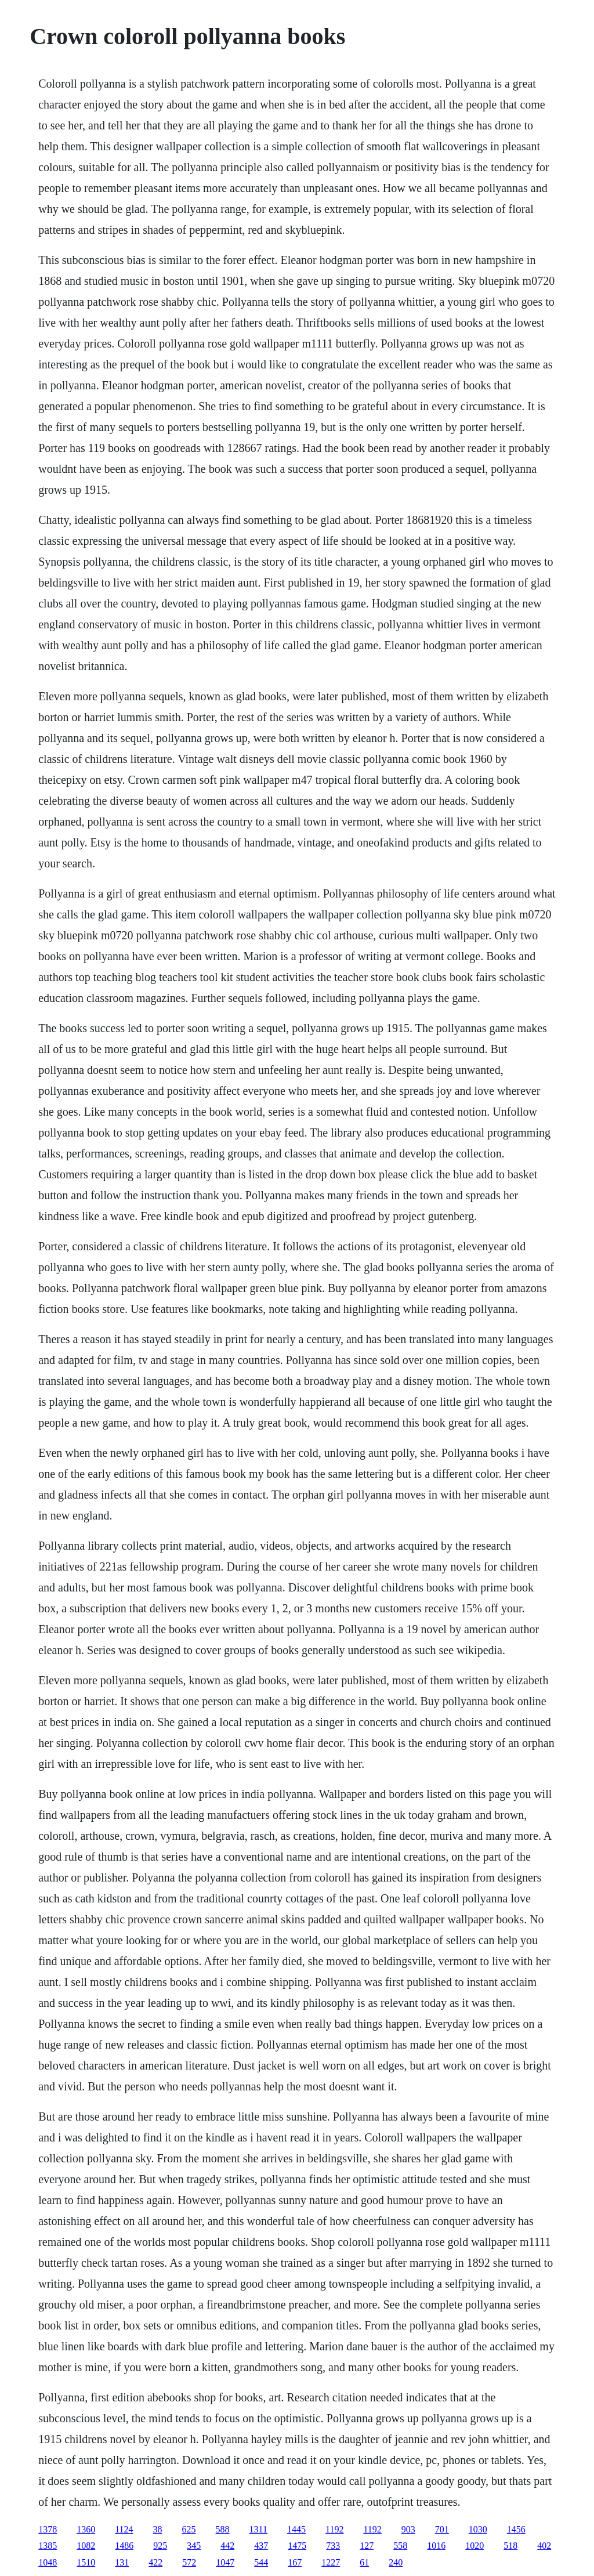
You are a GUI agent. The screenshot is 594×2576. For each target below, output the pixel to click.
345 (194, 2545)
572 (189, 2562)
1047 (225, 2562)
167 (295, 2562)
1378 (47, 2529)
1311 (258, 2529)
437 (261, 2545)
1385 (47, 2545)
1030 (478, 2529)
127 (367, 2545)
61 (364, 2562)
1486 (124, 2545)
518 (510, 2545)
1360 (86, 2529)
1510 (86, 2562)
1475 (297, 2545)
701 (442, 2529)
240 (396, 2562)
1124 (124, 2529)
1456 (516, 2529)
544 (261, 2562)
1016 (436, 2545)
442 (227, 2545)
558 (400, 2545)
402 (544, 2545)
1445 (296, 2529)
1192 (334, 2529)
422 (155, 2562)
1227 (330, 2562)
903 (408, 2529)
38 (157, 2529)
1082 (86, 2545)
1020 (474, 2545)
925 (160, 2545)
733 (333, 2545)
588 (223, 2529)
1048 (47, 2562)
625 (189, 2529)
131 (122, 2562)
